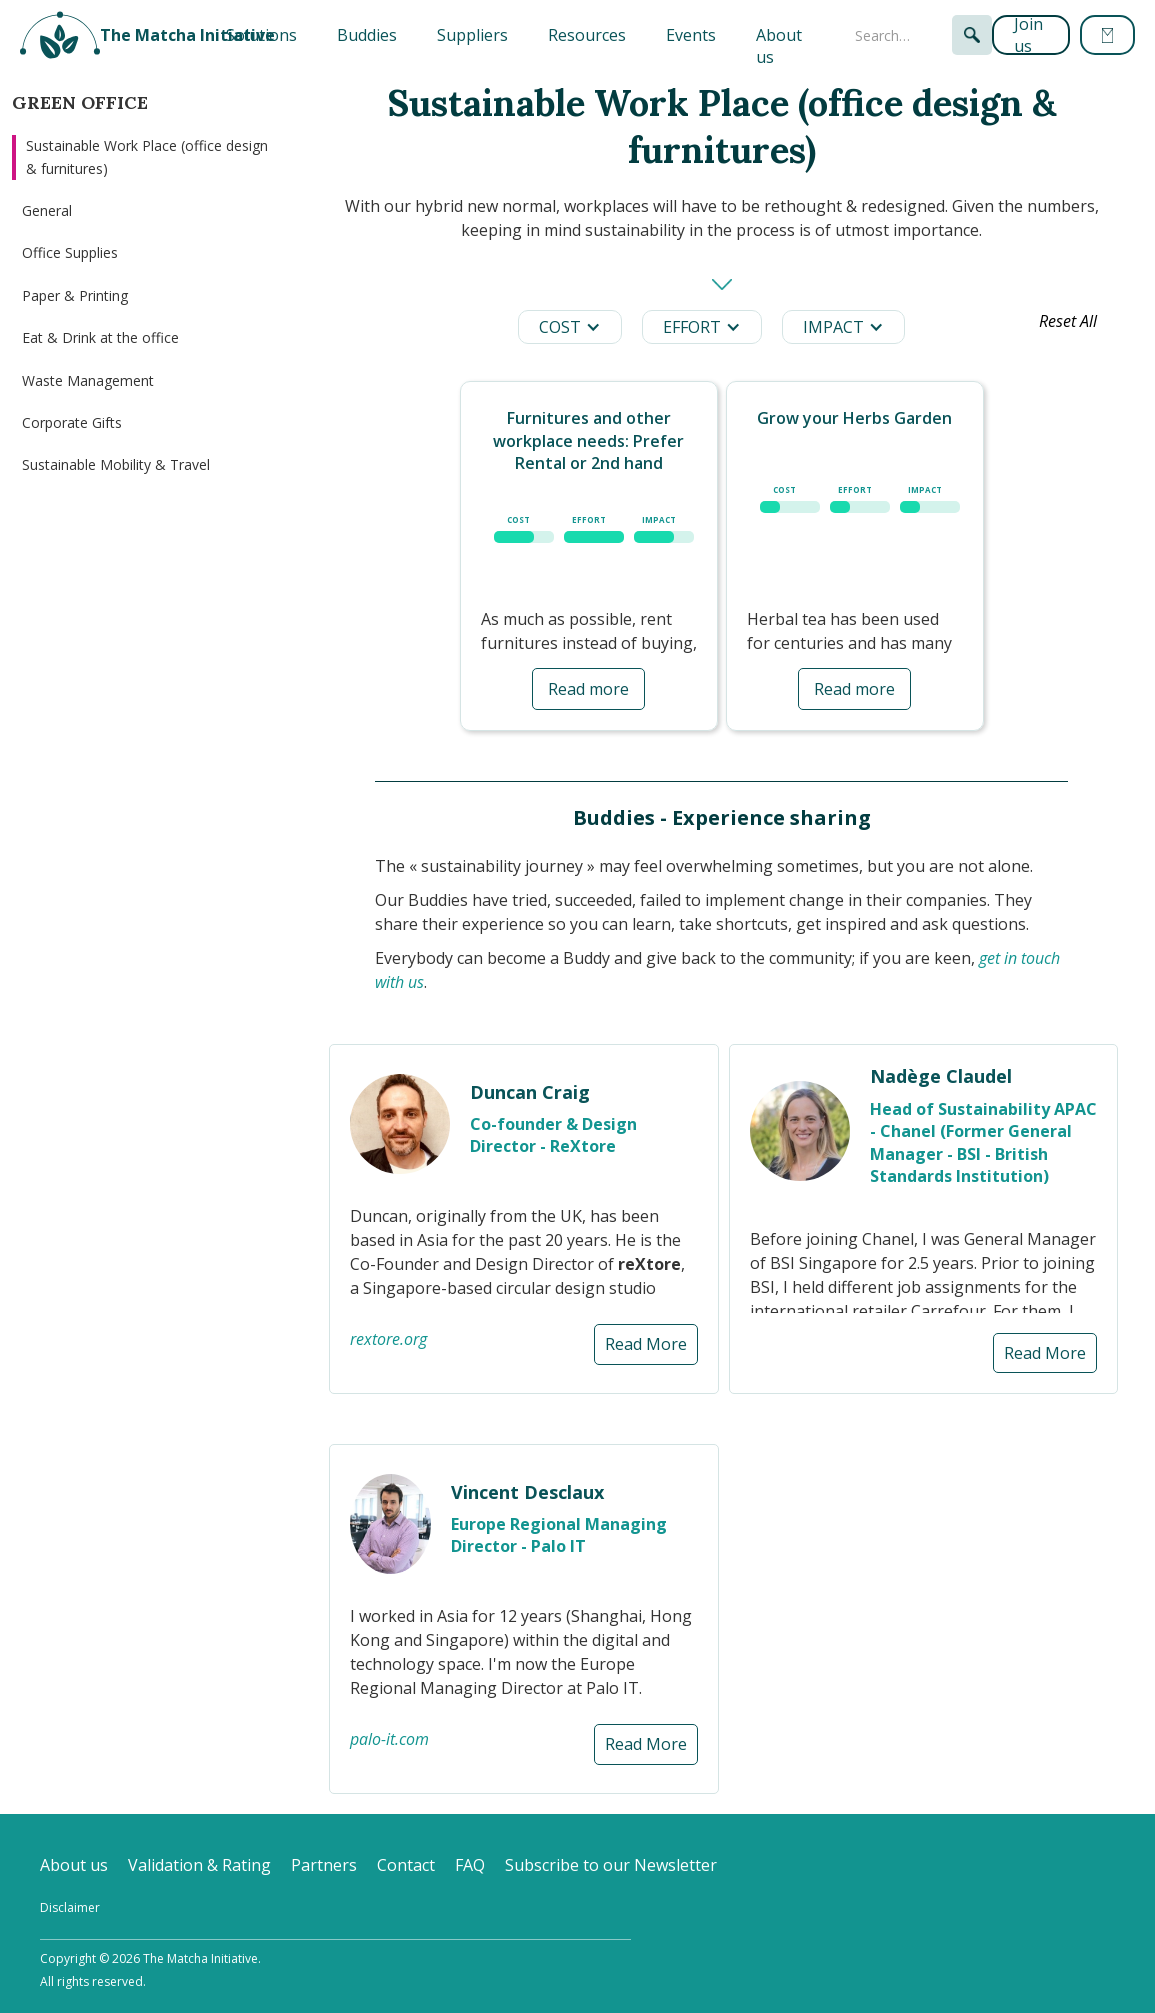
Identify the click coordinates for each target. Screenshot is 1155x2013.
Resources (587, 35)
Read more (588, 689)
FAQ (470, 1865)
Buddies (367, 35)
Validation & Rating (199, 1865)
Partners (324, 1865)
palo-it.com (389, 1739)
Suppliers (472, 35)
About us (779, 46)
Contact (406, 1865)
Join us (1028, 35)
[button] (261, 35)
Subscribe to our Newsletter (611, 1865)
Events (691, 35)
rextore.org (388, 1339)
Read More (646, 1344)
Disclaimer (70, 1907)
